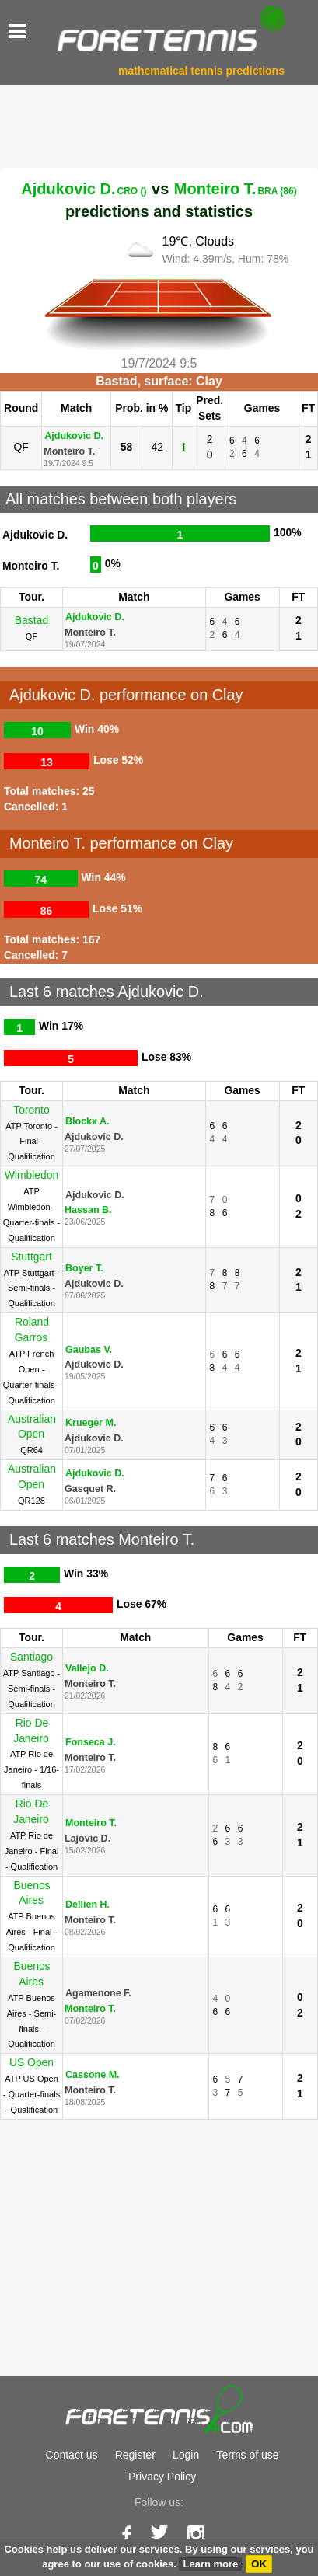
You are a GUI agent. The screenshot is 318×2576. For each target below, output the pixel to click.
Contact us (72, 2455)
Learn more (210, 2564)
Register (135, 2455)
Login (186, 2455)
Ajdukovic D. (83, 188)
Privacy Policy (162, 2476)
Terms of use (247, 2455)
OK (259, 2564)
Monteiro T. (235, 188)
